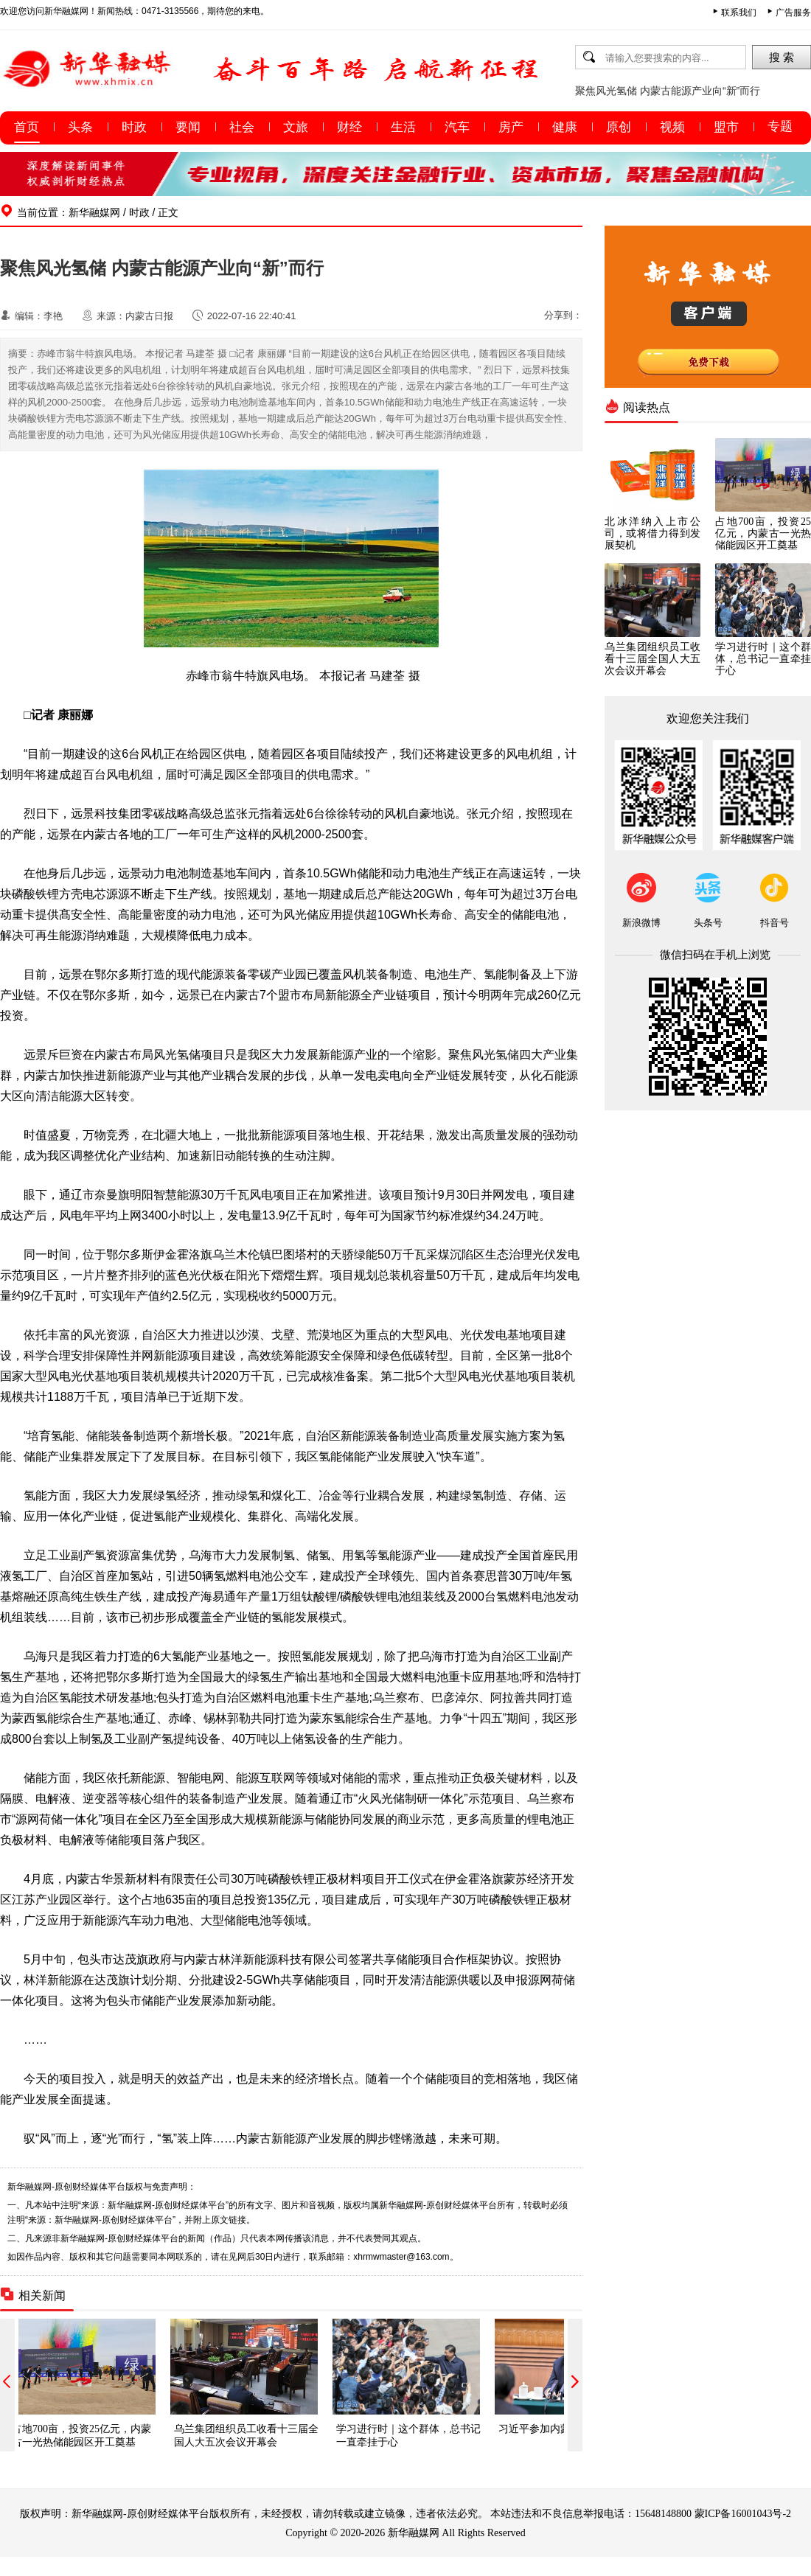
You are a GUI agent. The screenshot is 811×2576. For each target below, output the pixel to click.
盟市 (726, 127)
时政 (134, 127)
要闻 (188, 127)
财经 (349, 127)
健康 (564, 127)
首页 (26, 127)
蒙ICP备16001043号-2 (743, 2513)
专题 (780, 126)
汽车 (457, 127)
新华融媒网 (94, 212)
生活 (403, 127)
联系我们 (738, 12)
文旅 (295, 127)
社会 (241, 127)
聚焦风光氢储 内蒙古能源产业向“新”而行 (667, 91)
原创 (618, 127)
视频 (672, 127)
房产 (510, 127)
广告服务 (793, 12)
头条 (80, 127)
